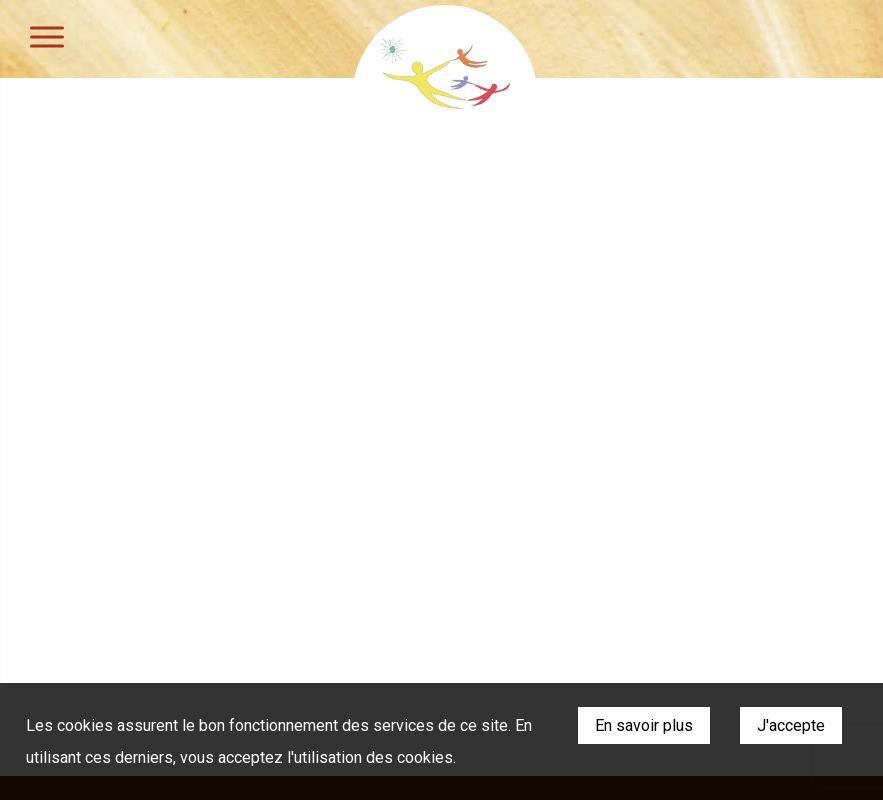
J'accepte (791, 725)
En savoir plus (644, 725)
